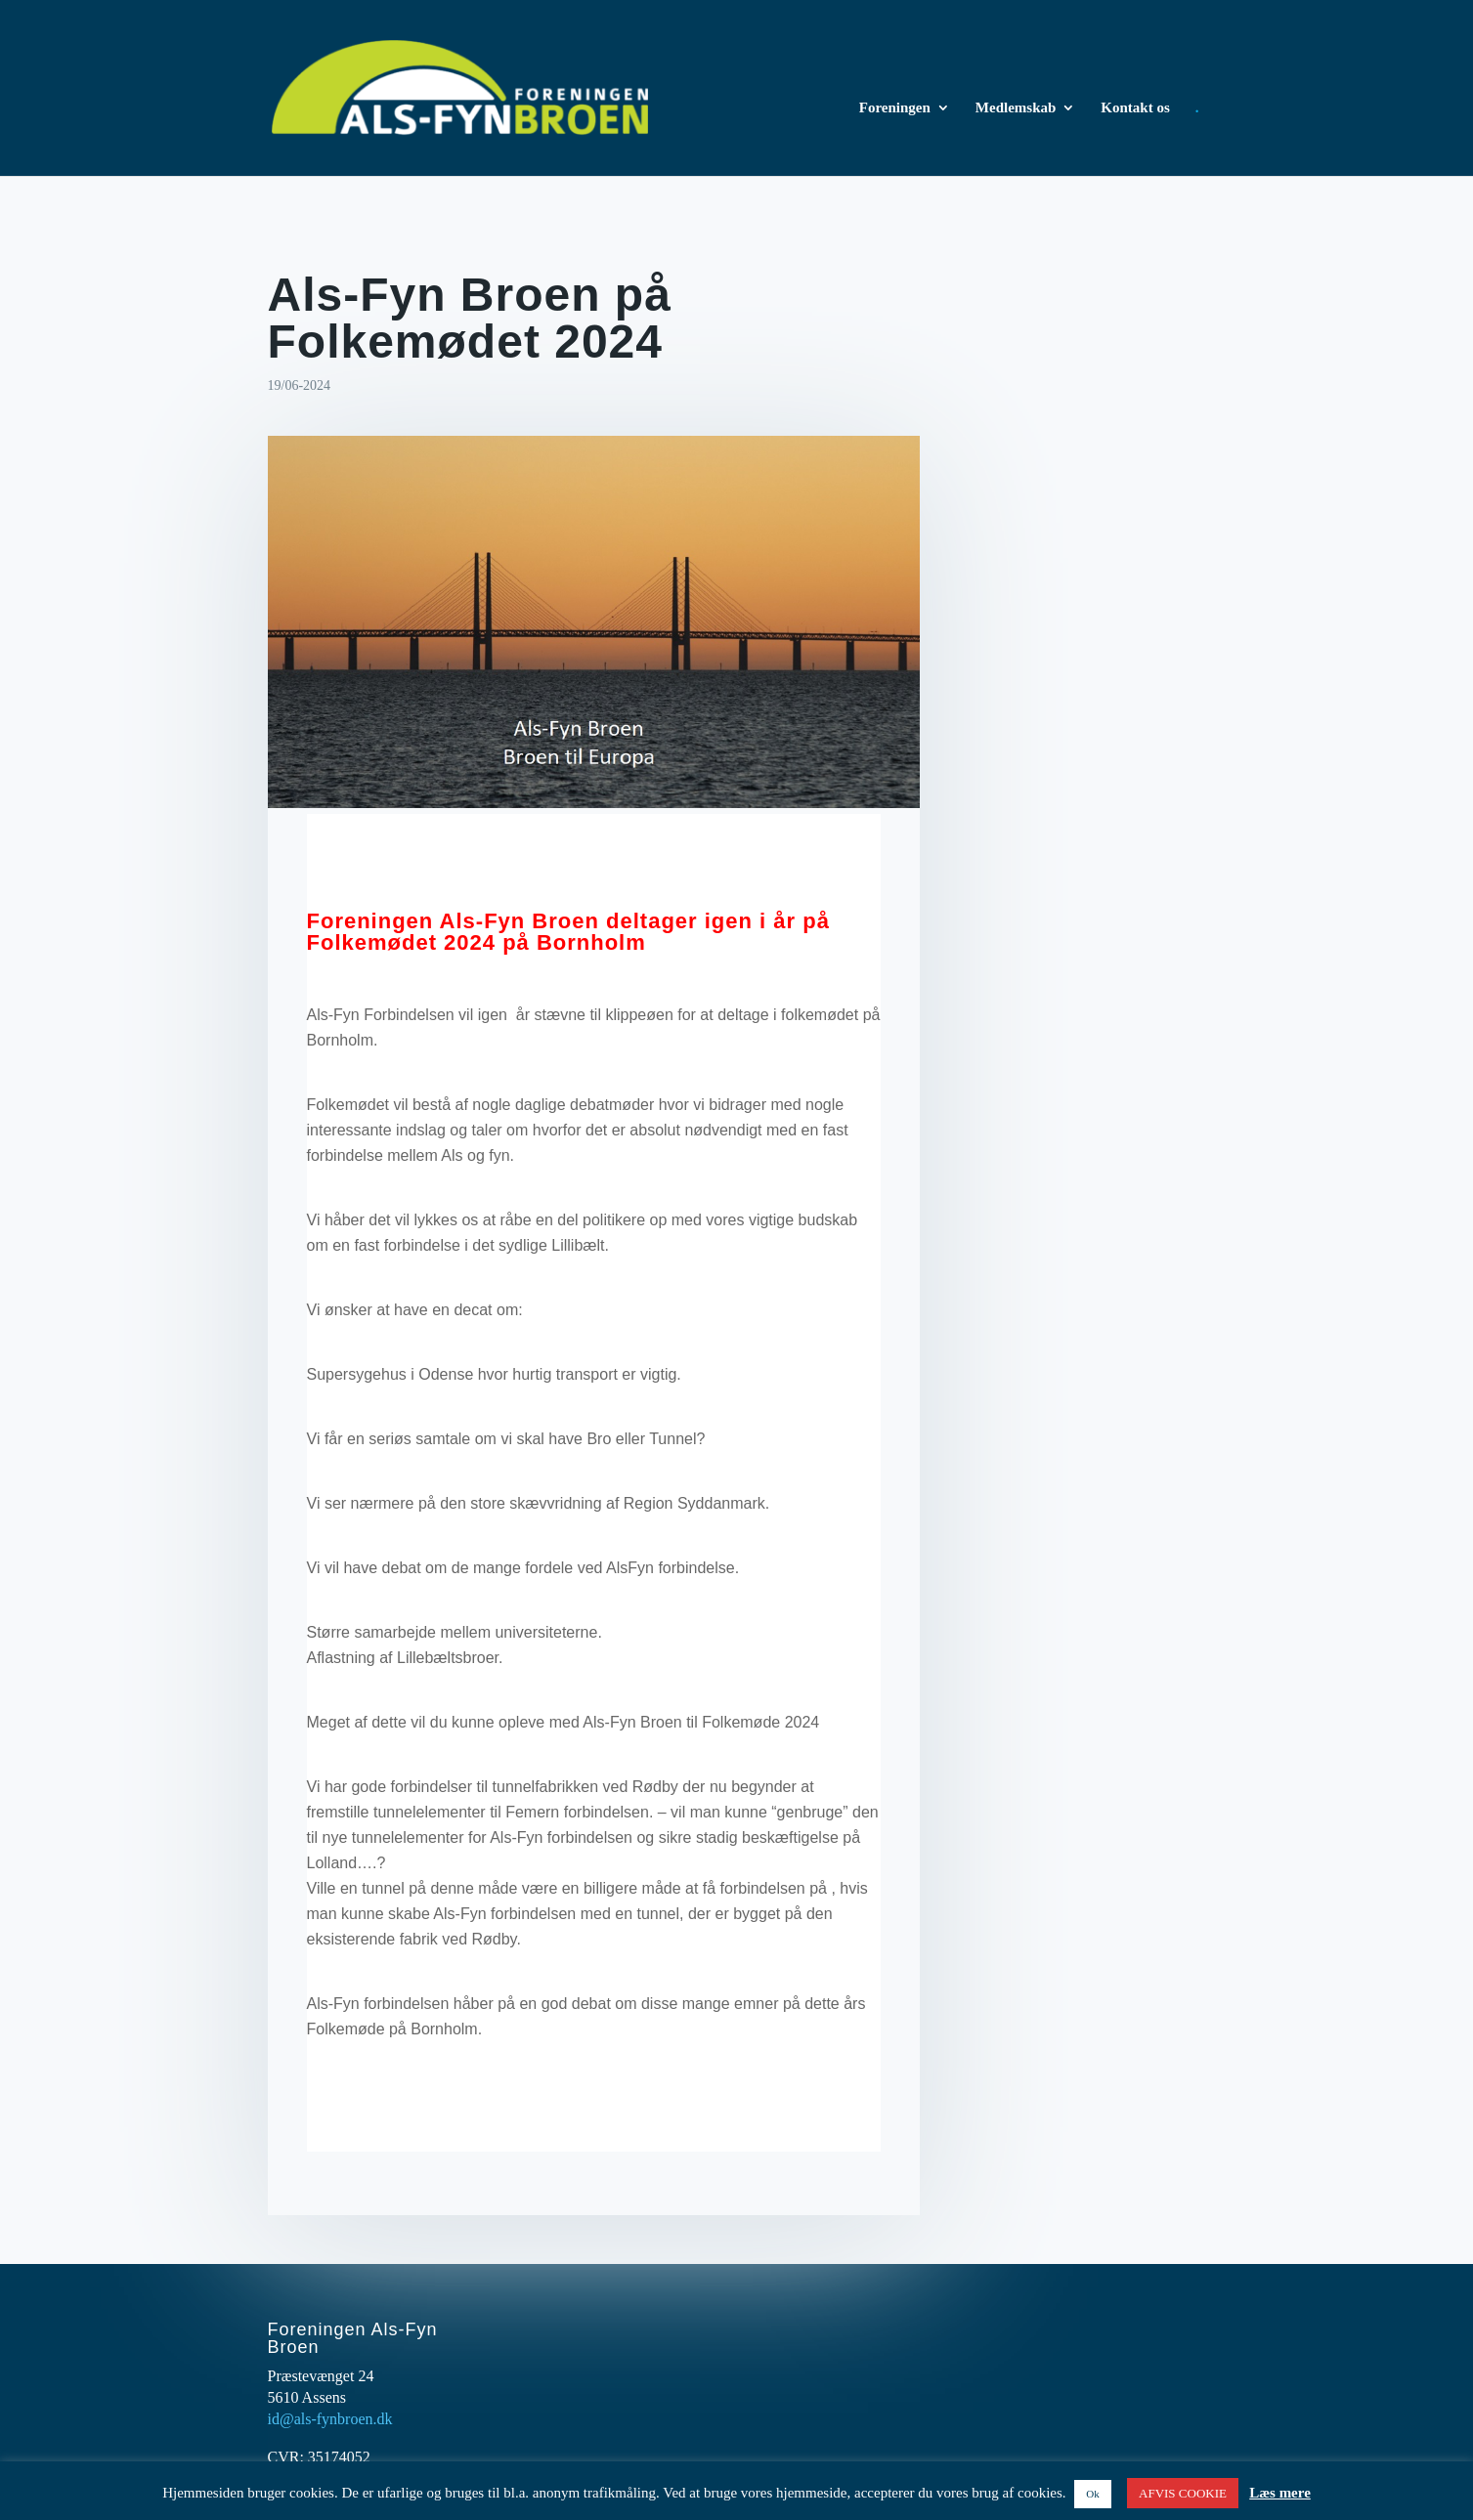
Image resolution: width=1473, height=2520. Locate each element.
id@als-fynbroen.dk (330, 2419)
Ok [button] (1092, 2493)
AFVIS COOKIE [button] (1183, 2493)
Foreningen (895, 108)
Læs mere (1280, 2492)
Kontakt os (1135, 108)
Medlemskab (1016, 108)
